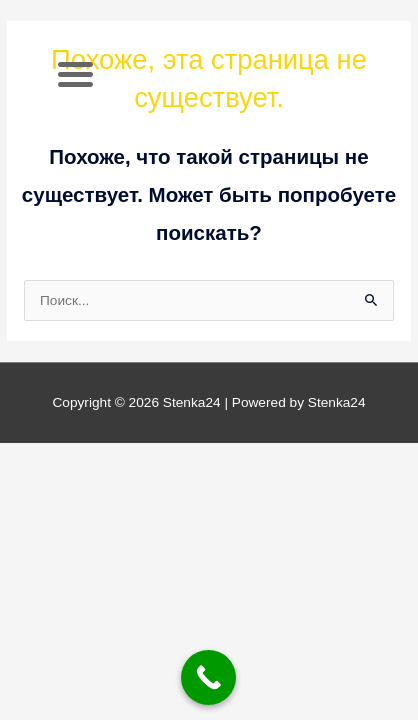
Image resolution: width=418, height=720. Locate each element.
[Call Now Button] (208, 677)
